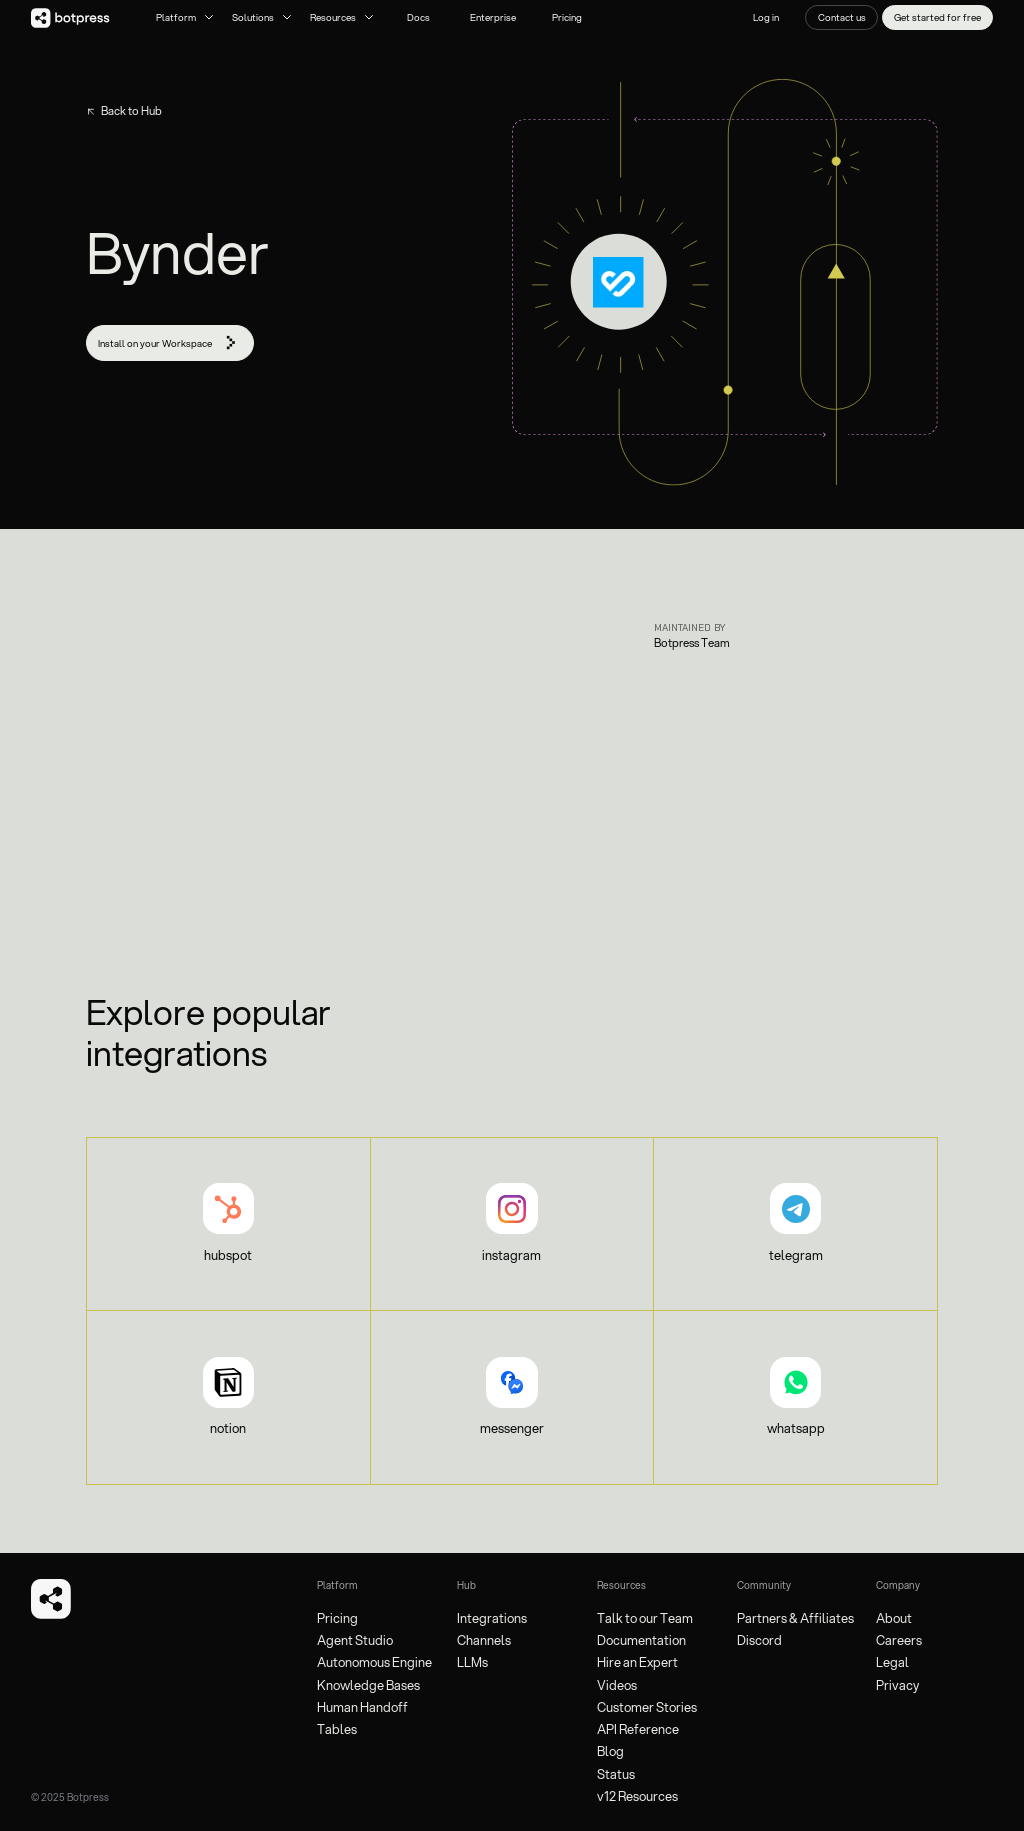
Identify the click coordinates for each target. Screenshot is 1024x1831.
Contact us (842, 17)
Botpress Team (692, 643)
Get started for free (937, 17)
